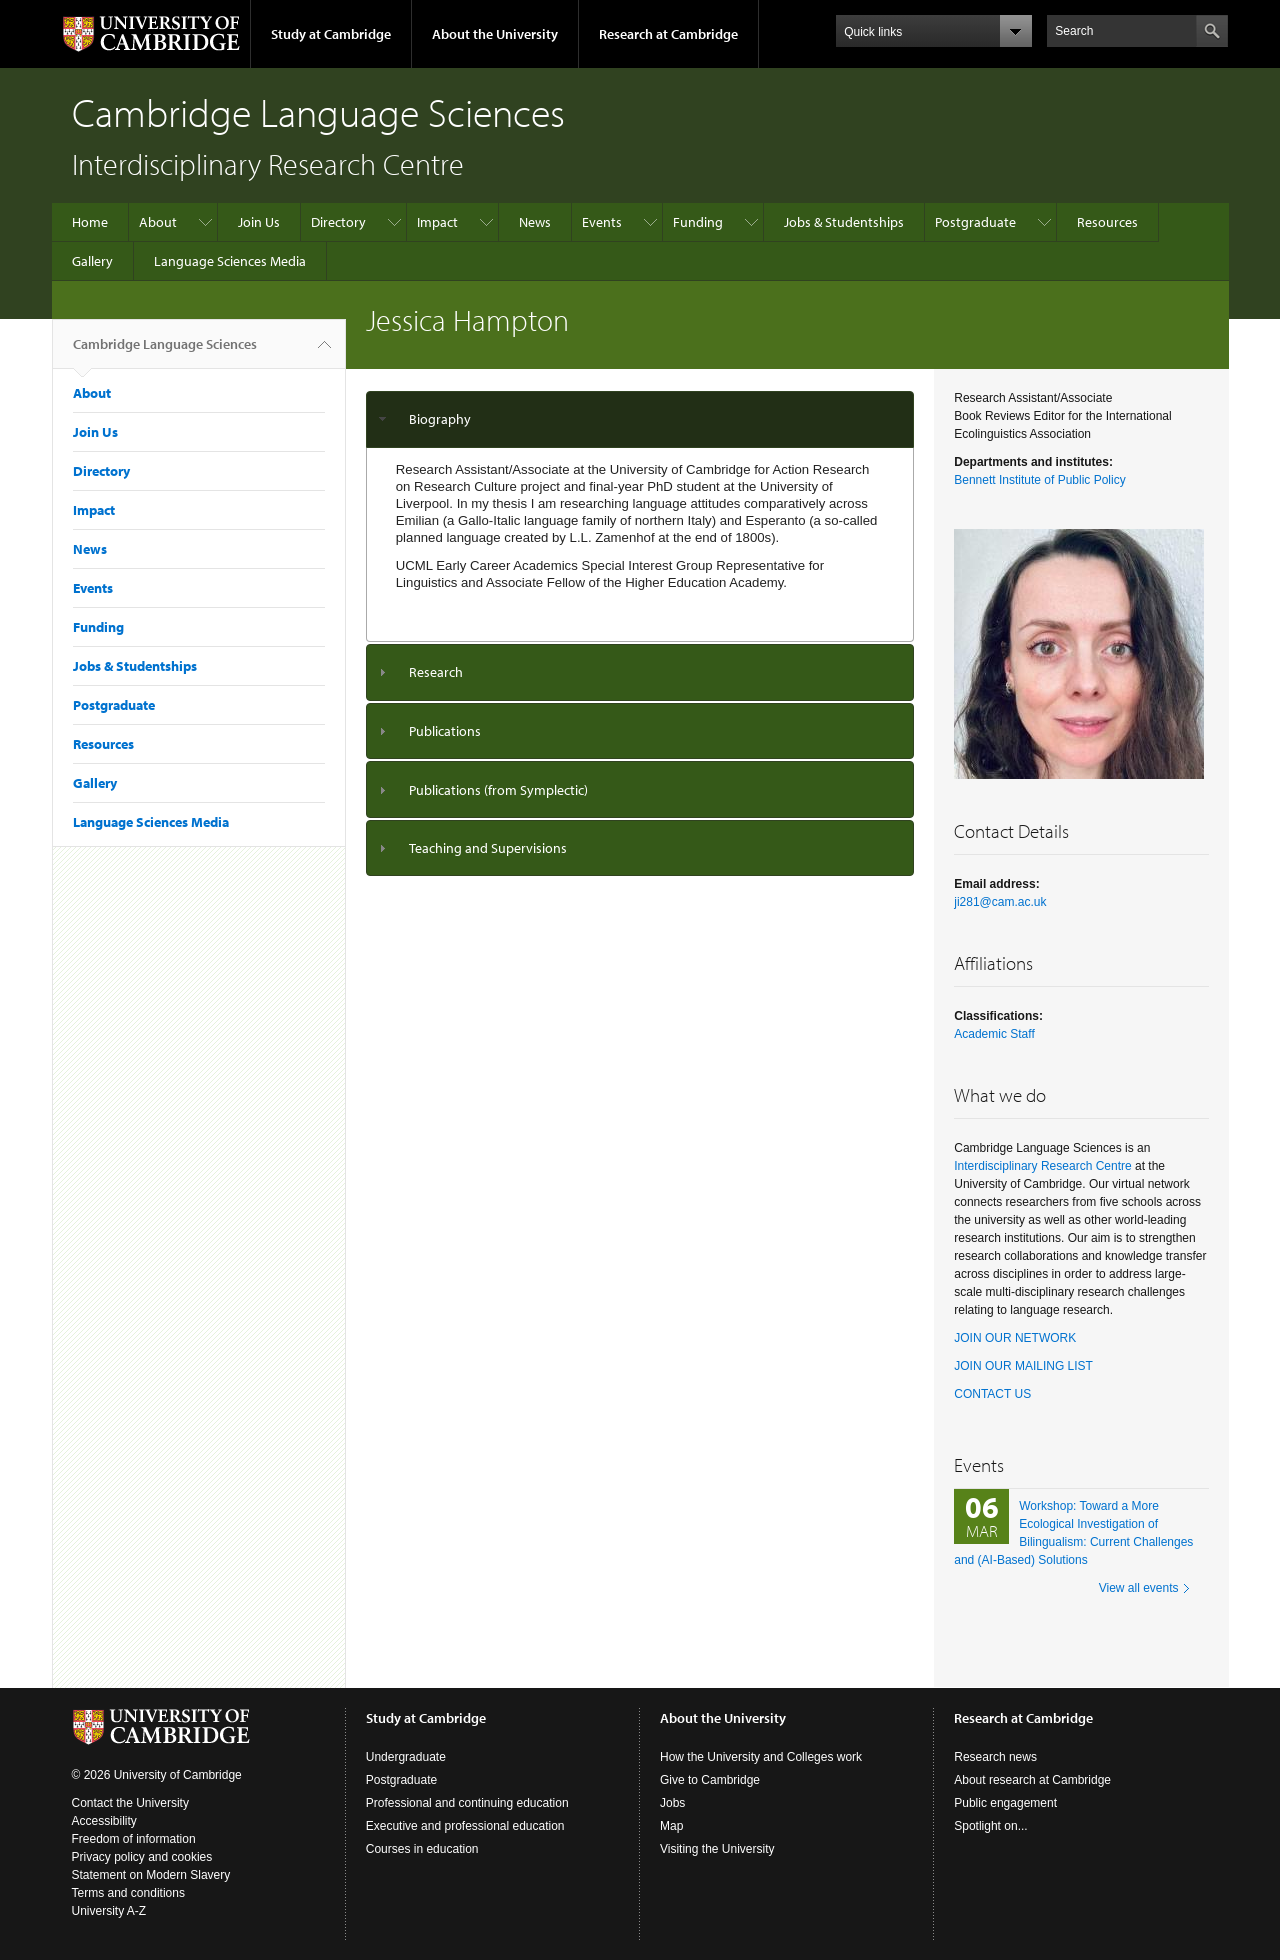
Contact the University (130, 1803)
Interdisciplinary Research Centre (1042, 1166)
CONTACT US (992, 1394)
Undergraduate (406, 1757)
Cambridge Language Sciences (165, 352)
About (158, 222)
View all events (1139, 1588)
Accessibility (104, 1821)
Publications (445, 731)
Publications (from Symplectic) (498, 790)
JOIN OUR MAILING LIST (1023, 1366)
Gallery (92, 261)
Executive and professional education (465, 1826)
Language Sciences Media (230, 261)
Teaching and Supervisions (488, 848)
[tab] (640, 419)
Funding (698, 222)
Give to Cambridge (710, 1780)
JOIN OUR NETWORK (1015, 1338)
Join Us (259, 222)
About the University (495, 34)
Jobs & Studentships (844, 222)
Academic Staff (994, 1034)
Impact (437, 222)
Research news (995, 1757)
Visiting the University (717, 1849)
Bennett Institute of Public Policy (1039, 480)
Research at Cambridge (668, 34)
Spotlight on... (990, 1826)
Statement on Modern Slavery (151, 1875)
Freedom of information (134, 1839)
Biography (440, 419)
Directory (338, 222)
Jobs (672, 1803)
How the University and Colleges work (761, 1757)
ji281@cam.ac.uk (1000, 902)
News (535, 222)
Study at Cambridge (331, 34)
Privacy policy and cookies (142, 1857)
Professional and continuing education (467, 1803)
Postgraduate (975, 222)
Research (436, 672)
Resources (1107, 222)
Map (671, 1826)
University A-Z (109, 1911)
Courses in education (422, 1849)
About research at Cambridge (1032, 1780)
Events (602, 222)
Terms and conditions (128, 1893)
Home (90, 222)
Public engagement (1005, 1803)
